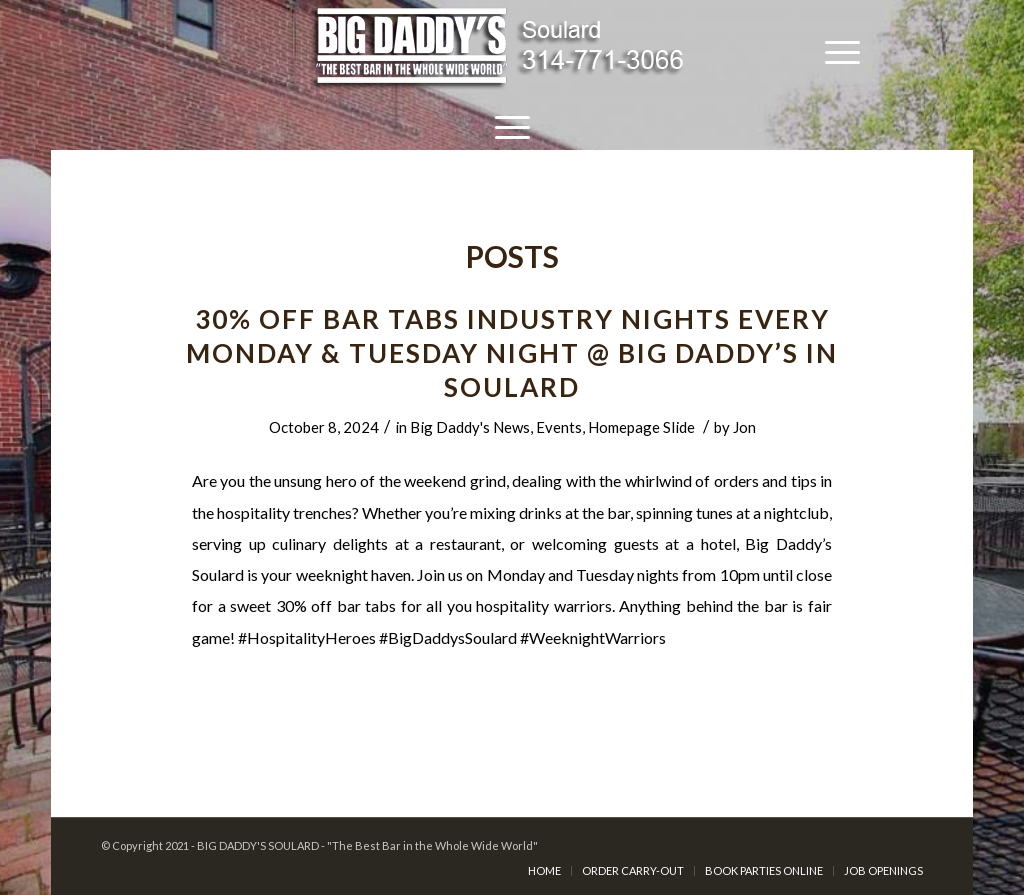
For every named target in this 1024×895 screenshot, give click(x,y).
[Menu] (842, 50)
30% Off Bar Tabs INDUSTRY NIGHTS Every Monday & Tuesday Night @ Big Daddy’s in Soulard (512, 353)
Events (559, 427)
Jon (744, 427)
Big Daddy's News (470, 427)
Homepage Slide (641, 427)
